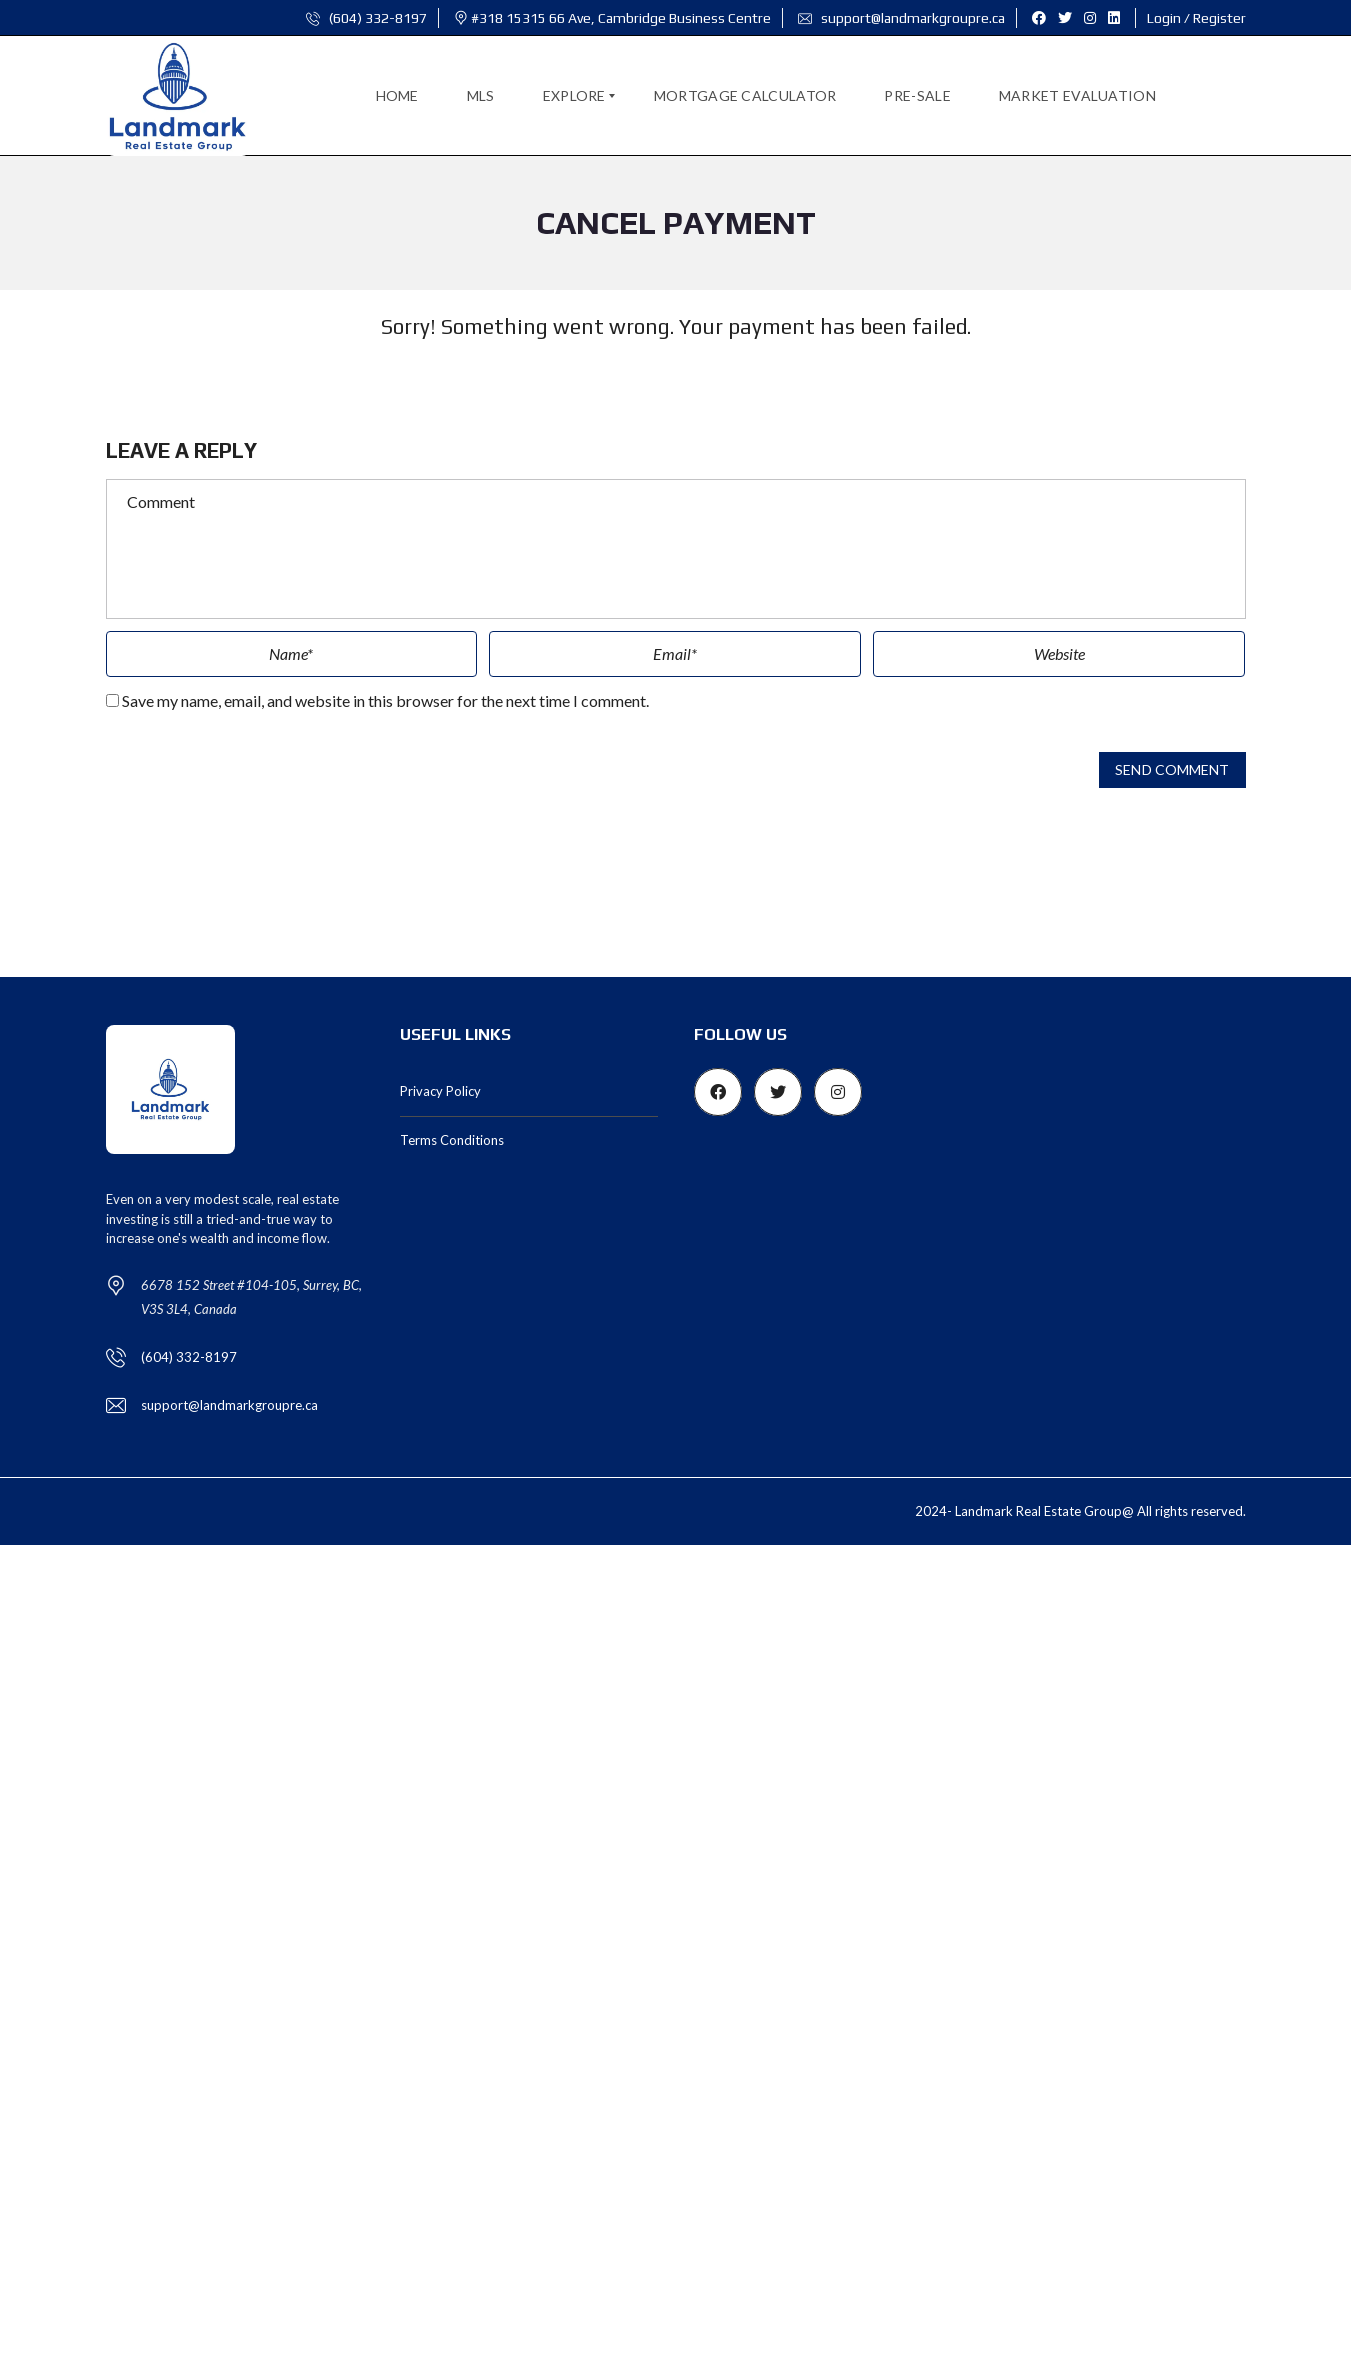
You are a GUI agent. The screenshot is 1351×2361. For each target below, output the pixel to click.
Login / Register (1196, 18)
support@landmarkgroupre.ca (901, 18)
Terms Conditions (452, 1140)
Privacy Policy (440, 1091)
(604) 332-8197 (366, 18)
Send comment (1172, 770)
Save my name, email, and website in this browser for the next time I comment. (385, 700)
